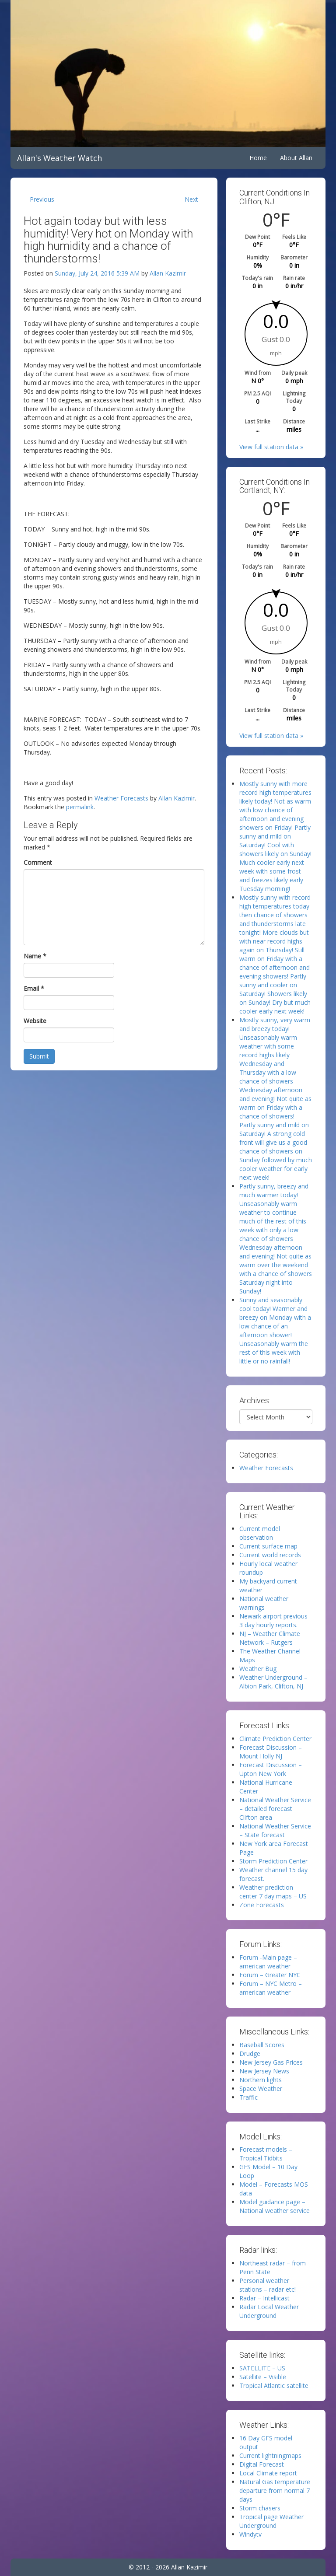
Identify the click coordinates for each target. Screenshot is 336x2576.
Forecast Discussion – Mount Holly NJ (270, 1751)
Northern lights (260, 2080)
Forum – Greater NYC (270, 1975)
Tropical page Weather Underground (271, 2521)
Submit (39, 1056)
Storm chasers (259, 2508)
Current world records (270, 1555)
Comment (38, 862)
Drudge (249, 2053)
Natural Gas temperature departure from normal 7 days (274, 2490)
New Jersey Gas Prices (271, 2062)
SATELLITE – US (262, 2368)
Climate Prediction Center (275, 1738)
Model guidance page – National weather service (274, 2206)
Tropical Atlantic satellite (273, 2385)
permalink (80, 807)
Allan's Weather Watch (59, 158)
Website (35, 1021)
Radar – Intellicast (264, 2298)
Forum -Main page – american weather (268, 1961)
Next (191, 199)
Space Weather (260, 2088)
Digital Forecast (261, 2464)
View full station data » (271, 447)
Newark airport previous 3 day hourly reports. (273, 1620)
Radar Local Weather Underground (269, 2311)
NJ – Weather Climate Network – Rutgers (269, 1637)
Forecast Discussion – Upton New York (270, 1769)
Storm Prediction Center (273, 1861)
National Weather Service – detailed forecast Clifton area (275, 1808)
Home (258, 158)
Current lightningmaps (270, 2455)
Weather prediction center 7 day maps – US (273, 1891)
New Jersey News (264, 2071)
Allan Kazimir (168, 273)
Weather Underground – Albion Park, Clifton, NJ (273, 1681)
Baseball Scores (261, 2045)
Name (35, 956)
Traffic (248, 2097)
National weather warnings (263, 1602)
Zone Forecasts (261, 1905)
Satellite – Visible (262, 2377)
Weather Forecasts (121, 798)
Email (34, 988)
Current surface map (268, 1546)
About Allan (296, 158)
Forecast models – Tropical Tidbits (265, 2153)
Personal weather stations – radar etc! (267, 2284)
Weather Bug (257, 1668)
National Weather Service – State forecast (275, 1830)
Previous (42, 199)
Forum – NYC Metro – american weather (270, 1987)
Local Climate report (268, 2473)
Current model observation (259, 1532)
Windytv (250, 2534)
